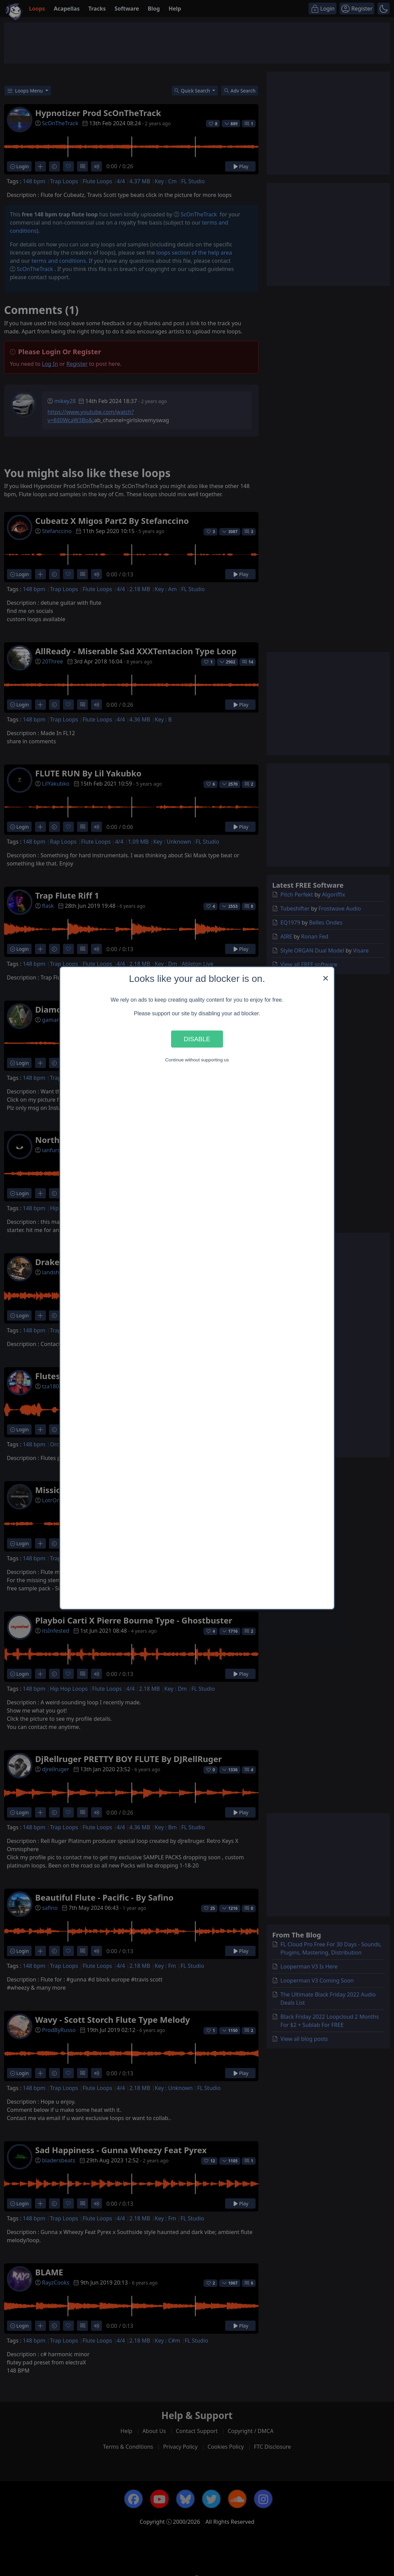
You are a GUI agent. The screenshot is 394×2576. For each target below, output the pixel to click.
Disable (197, 1038)
